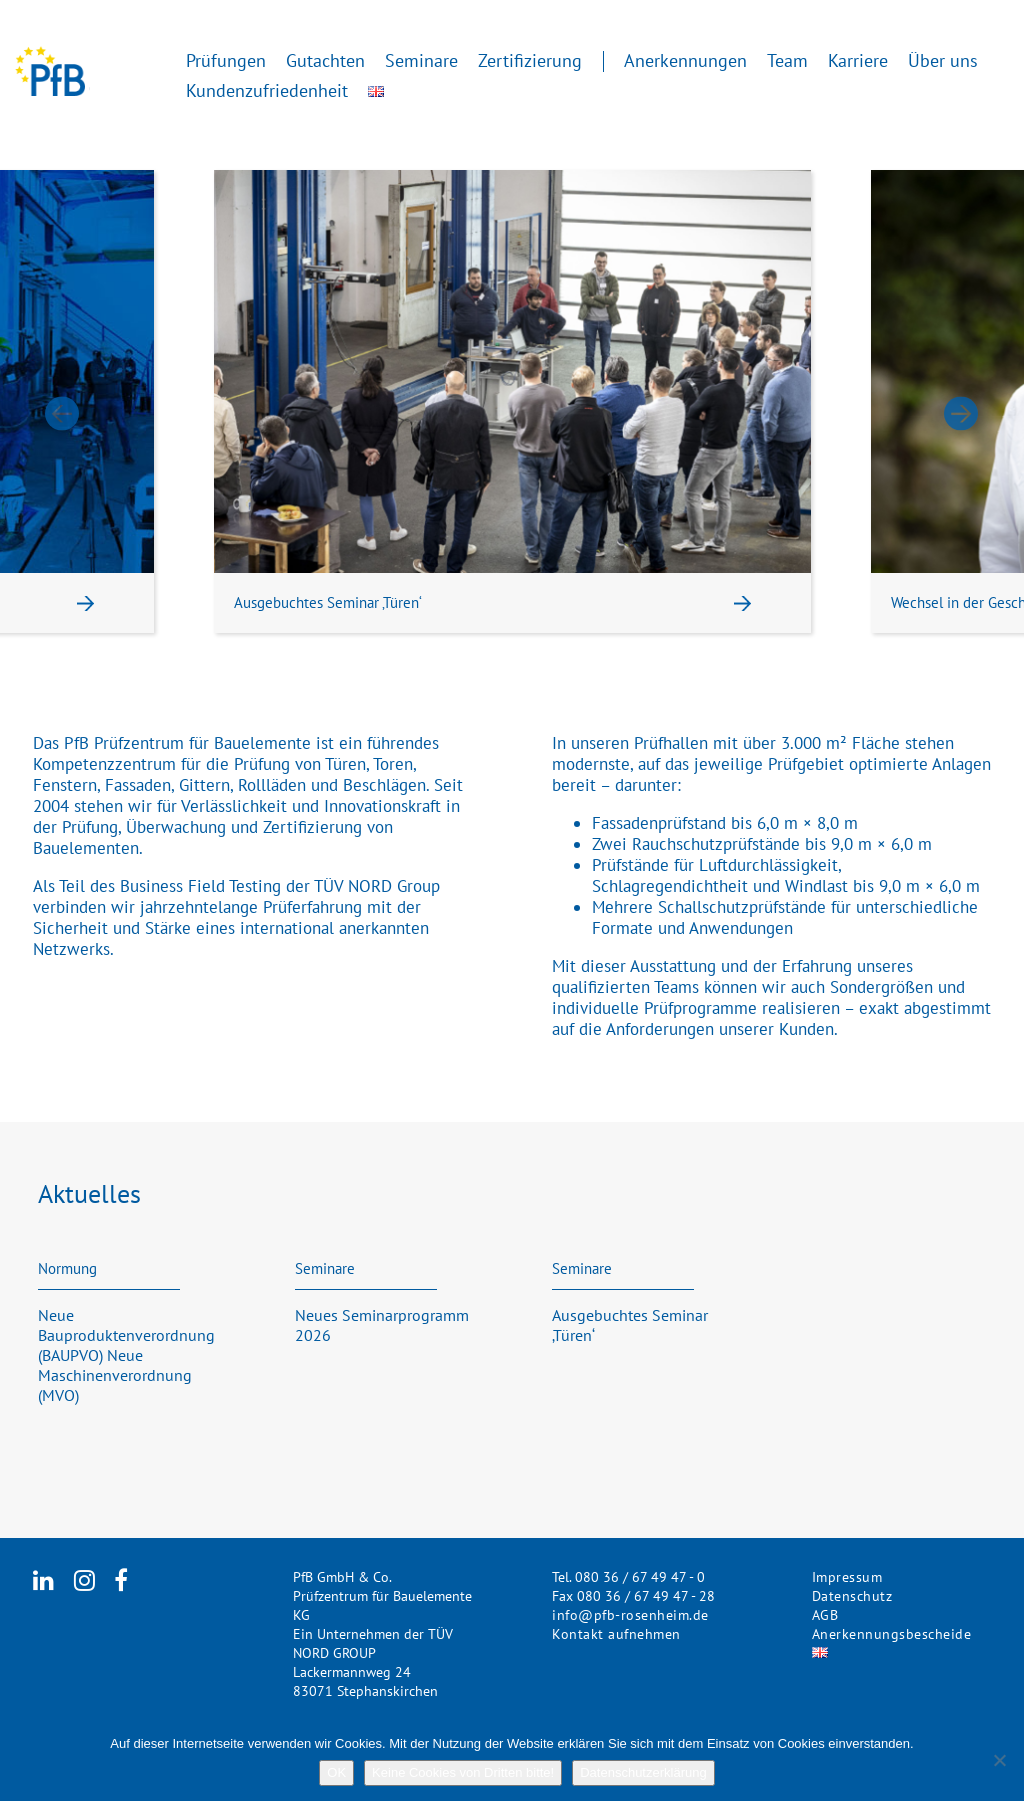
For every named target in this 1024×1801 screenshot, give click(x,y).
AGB (825, 1615)
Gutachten (325, 59)
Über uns (943, 59)
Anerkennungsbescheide (892, 1634)
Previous (62, 413)
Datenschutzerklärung (643, 1772)
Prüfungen (226, 59)
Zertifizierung (530, 59)
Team (787, 59)
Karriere (858, 59)
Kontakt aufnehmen (616, 1634)
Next (961, 413)
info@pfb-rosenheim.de (630, 1615)
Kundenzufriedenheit (267, 89)
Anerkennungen (685, 59)
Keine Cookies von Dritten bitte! (463, 1772)
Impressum (847, 1577)
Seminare (421, 59)
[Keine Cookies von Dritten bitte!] (999, 1760)
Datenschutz (852, 1596)
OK (336, 1772)
